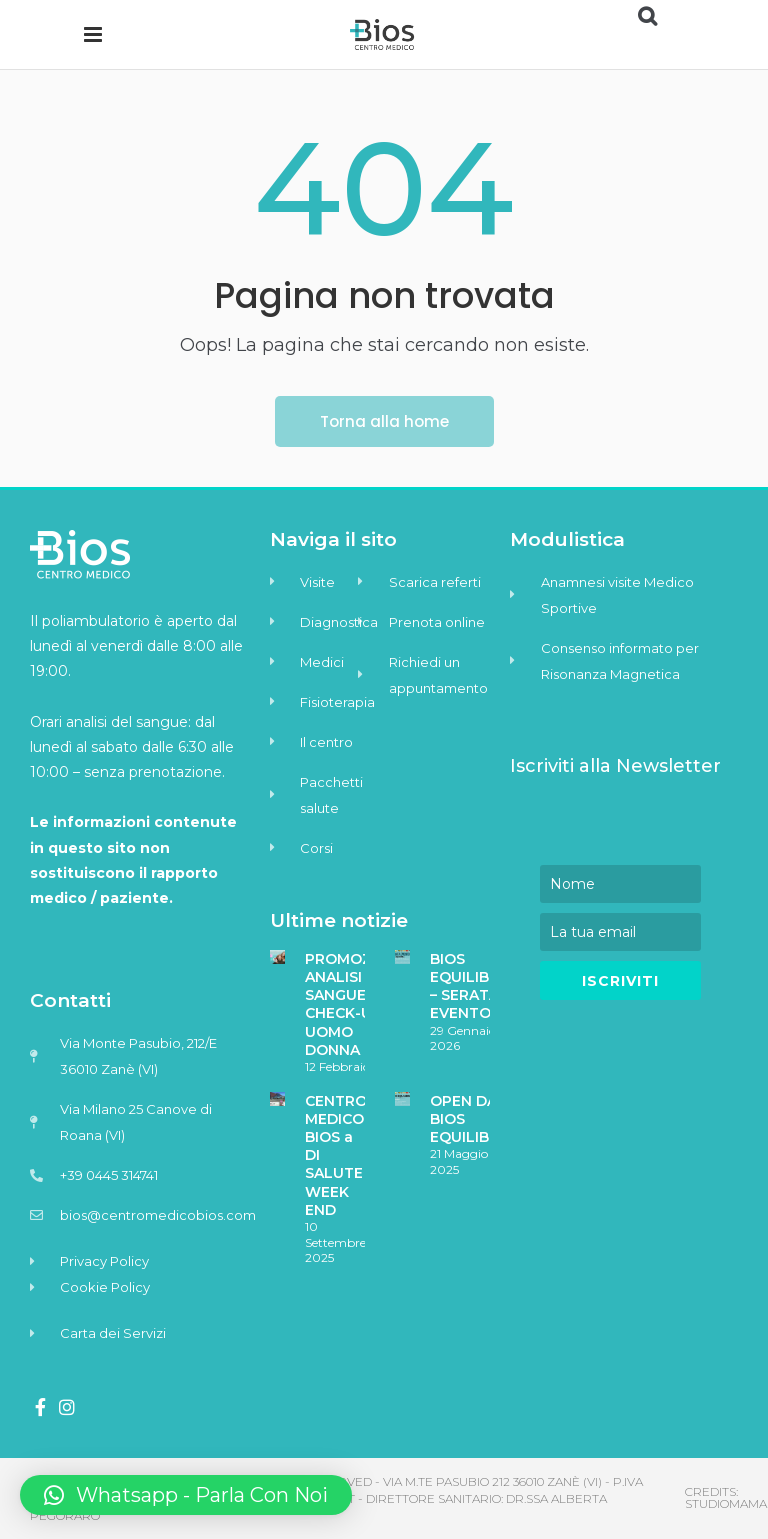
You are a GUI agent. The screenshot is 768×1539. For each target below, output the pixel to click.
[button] (186, 1495)
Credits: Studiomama (726, 1497)
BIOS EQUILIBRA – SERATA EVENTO (469, 986)
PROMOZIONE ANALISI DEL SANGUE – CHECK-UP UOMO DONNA (356, 1004)
